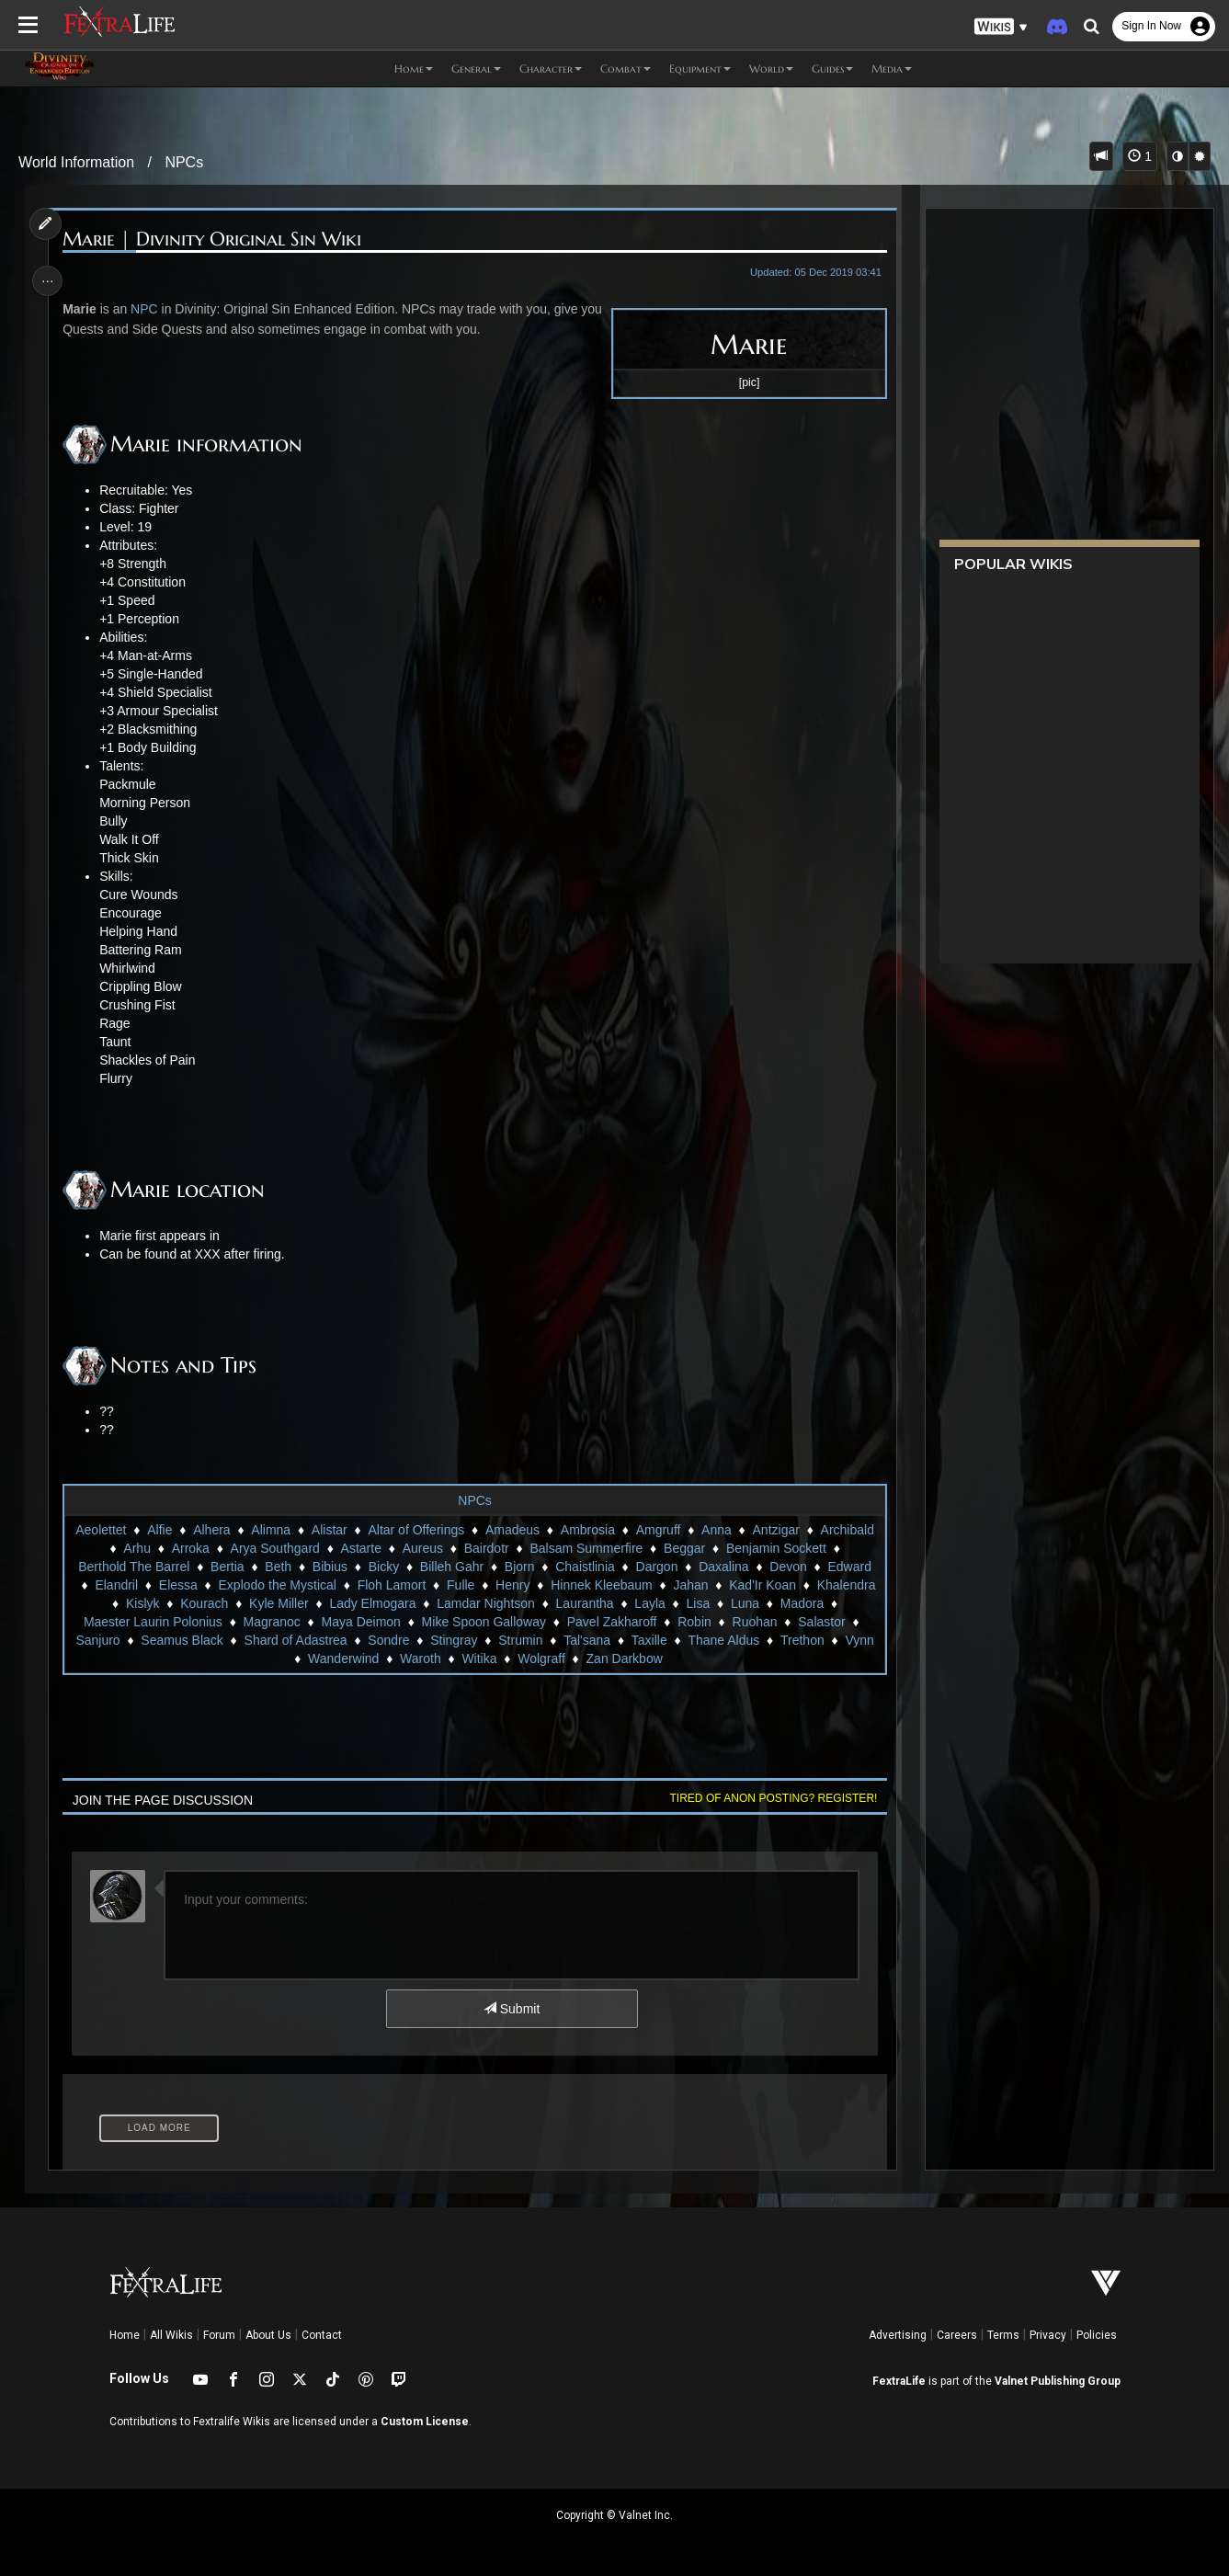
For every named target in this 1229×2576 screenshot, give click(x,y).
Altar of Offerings (416, 1529)
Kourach (204, 1603)
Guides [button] (832, 68)
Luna (744, 1603)
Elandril (116, 1585)
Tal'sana (586, 1640)
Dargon (656, 1566)
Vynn (859, 1640)
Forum (219, 2335)
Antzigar (775, 1529)
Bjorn (519, 1566)
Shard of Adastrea (295, 1640)
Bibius (329, 1566)
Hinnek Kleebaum (602, 1585)
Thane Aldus (723, 1640)
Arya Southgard (274, 1548)
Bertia (227, 1566)
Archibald (846, 1529)
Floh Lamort (391, 1585)
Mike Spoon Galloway (483, 1621)
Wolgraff (541, 1658)
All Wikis (171, 2335)
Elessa (177, 1585)
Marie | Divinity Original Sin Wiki (214, 239)
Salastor (821, 1621)
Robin (694, 1621)
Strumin (520, 1640)
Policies (1096, 2335)
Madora (801, 1603)
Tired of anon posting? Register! (769, 1798)
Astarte (360, 1548)
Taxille (648, 1640)
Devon (787, 1566)
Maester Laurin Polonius (152, 1621)
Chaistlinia (585, 1566)
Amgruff (657, 1529)
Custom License (425, 2421)
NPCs (184, 162)
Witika (478, 1658)
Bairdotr (485, 1548)
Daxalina (723, 1566)
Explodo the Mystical (277, 1585)
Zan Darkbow (624, 1658)
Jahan (690, 1585)
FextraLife (899, 2381)
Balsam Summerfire (586, 1548)
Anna (716, 1529)
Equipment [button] (700, 68)
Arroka (190, 1548)
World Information (76, 162)
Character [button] (550, 68)
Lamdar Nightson (486, 1603)
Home (124, 2335)
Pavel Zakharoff (611, 1621)
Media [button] (891, 68)
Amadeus (511, 1529)
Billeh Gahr (451, 1566)
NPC (147, 309)
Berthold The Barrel (133, 1566)
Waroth (419, 1658)
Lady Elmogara (372, 1603)
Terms (1003, 2335)
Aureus (422, 1548)
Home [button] (413, 68)
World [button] (771, 68)
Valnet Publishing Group (1058, 2381)
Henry (512, 1585)
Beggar (683, 1548)
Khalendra (845, 1585)
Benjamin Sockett (775, 1548)
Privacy (1048, 2335)
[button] (1001, 27)
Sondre (388, 1640)
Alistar (329, 1529)
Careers (957, 2335)
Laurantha (584, 1603)
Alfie (159, 1529)
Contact (322, 2335)
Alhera (211, 1529)
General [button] (476, 68)
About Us (268, 2335)
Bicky (383, 1566)
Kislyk (142, 1603)
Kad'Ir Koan (762, 1585)
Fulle (459, 1585)
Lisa (698, 1603)
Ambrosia (587, 1529)
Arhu (137, 1548)
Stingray (453, 1640)
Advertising (898, 2335)
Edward (849, 1566)
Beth (278, 1566)
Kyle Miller (278, 1603)
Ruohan (754, 1621)
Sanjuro (97, 1640)
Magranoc (271, 1621)
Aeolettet (100, 1529)
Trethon (802, 1640)
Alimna (270, 1529)
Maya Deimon (360, 1621)
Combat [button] (625, 68)
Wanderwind (342, 1658)
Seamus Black (181, 1640)
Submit (511, 2008)
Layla (649, 1603)
